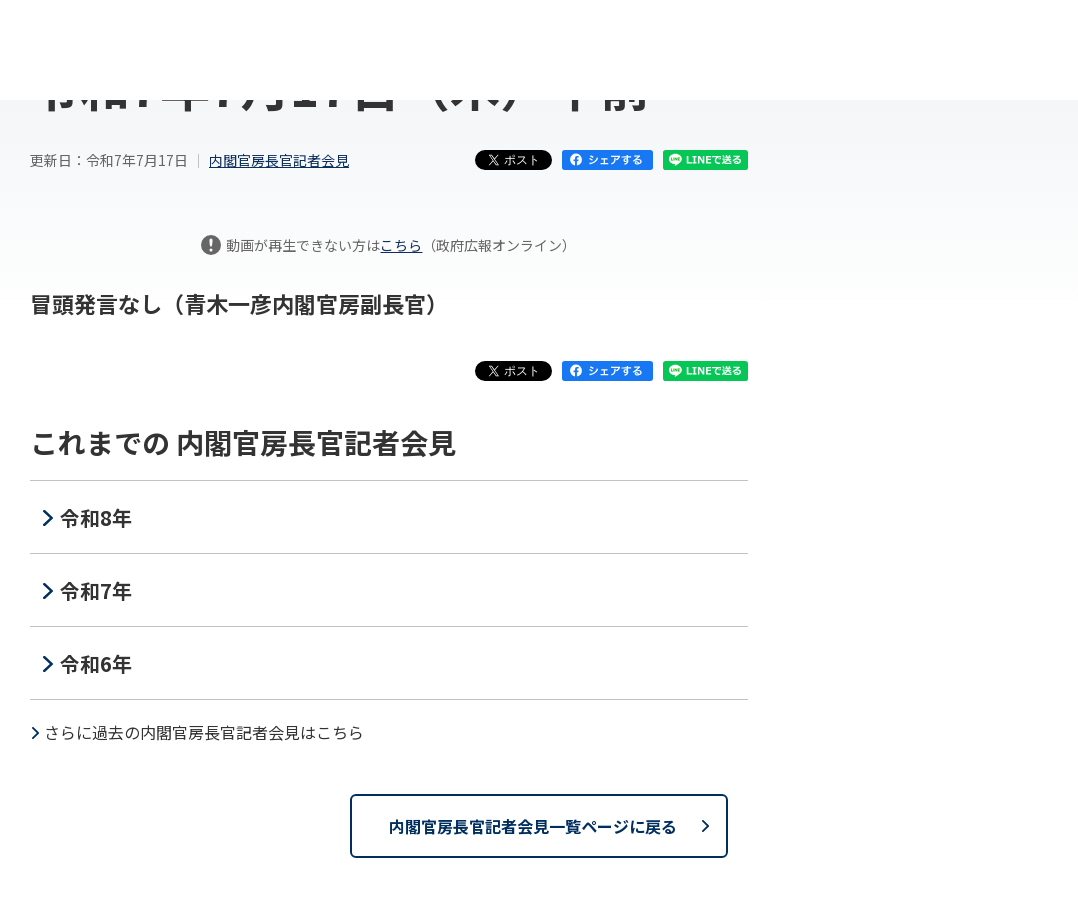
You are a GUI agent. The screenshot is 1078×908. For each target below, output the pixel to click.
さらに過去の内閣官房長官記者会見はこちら (204, 732)
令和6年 (96, 663)
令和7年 (96, 590)
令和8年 (96, 517)
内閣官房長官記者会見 (279, 160)
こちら (401, 245)
